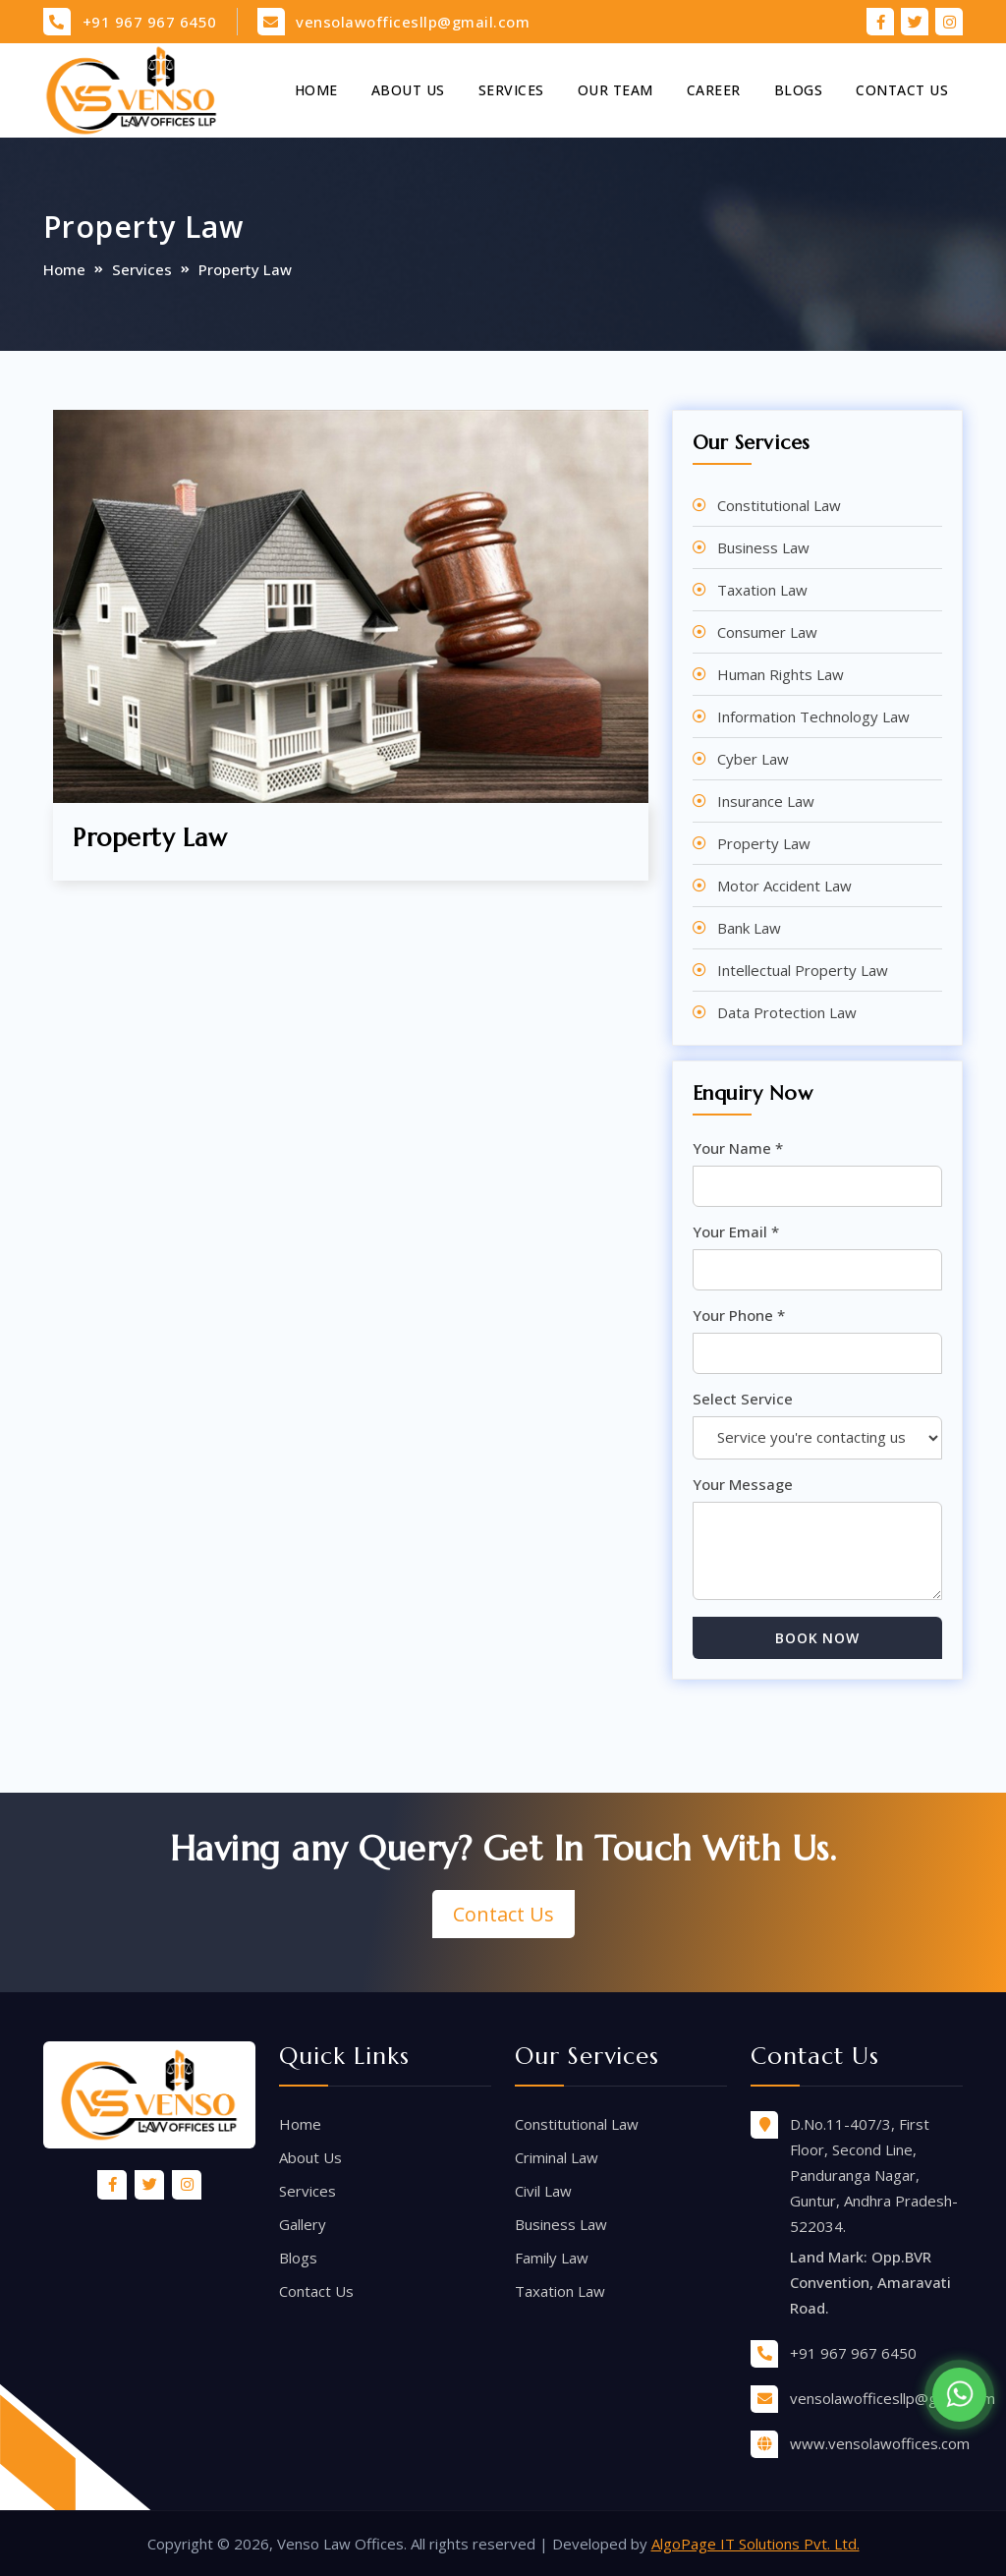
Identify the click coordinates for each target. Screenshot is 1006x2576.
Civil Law (543, 2191)
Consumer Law (767, 632)
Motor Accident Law (784, 885)
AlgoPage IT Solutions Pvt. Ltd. (755, 2543)
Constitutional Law (779, 505)
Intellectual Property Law (802, 970)
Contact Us (902, 90)
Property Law (763, 843)
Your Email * (736, 1231)
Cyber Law (753, 759)
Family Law (551, 2257)
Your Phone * (739, 1315)
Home (316, 90)
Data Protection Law (787, 1012)
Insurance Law (765, 801)
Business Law (763, 547)
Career (714, 90)
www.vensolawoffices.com (880, 2443)
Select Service (743, 1398)
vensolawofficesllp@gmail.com (413, 21)
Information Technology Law (813, 716)
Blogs (798, 90)
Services (511, 90)
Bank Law (749, 928)
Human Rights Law (780, 674)
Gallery (302, 2224)
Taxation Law (762, 590)
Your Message (743, 1484)
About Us (408, 90)
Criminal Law (556, 2157)
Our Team (615, 90)
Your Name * (738, 1148)
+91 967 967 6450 (150, 21)
